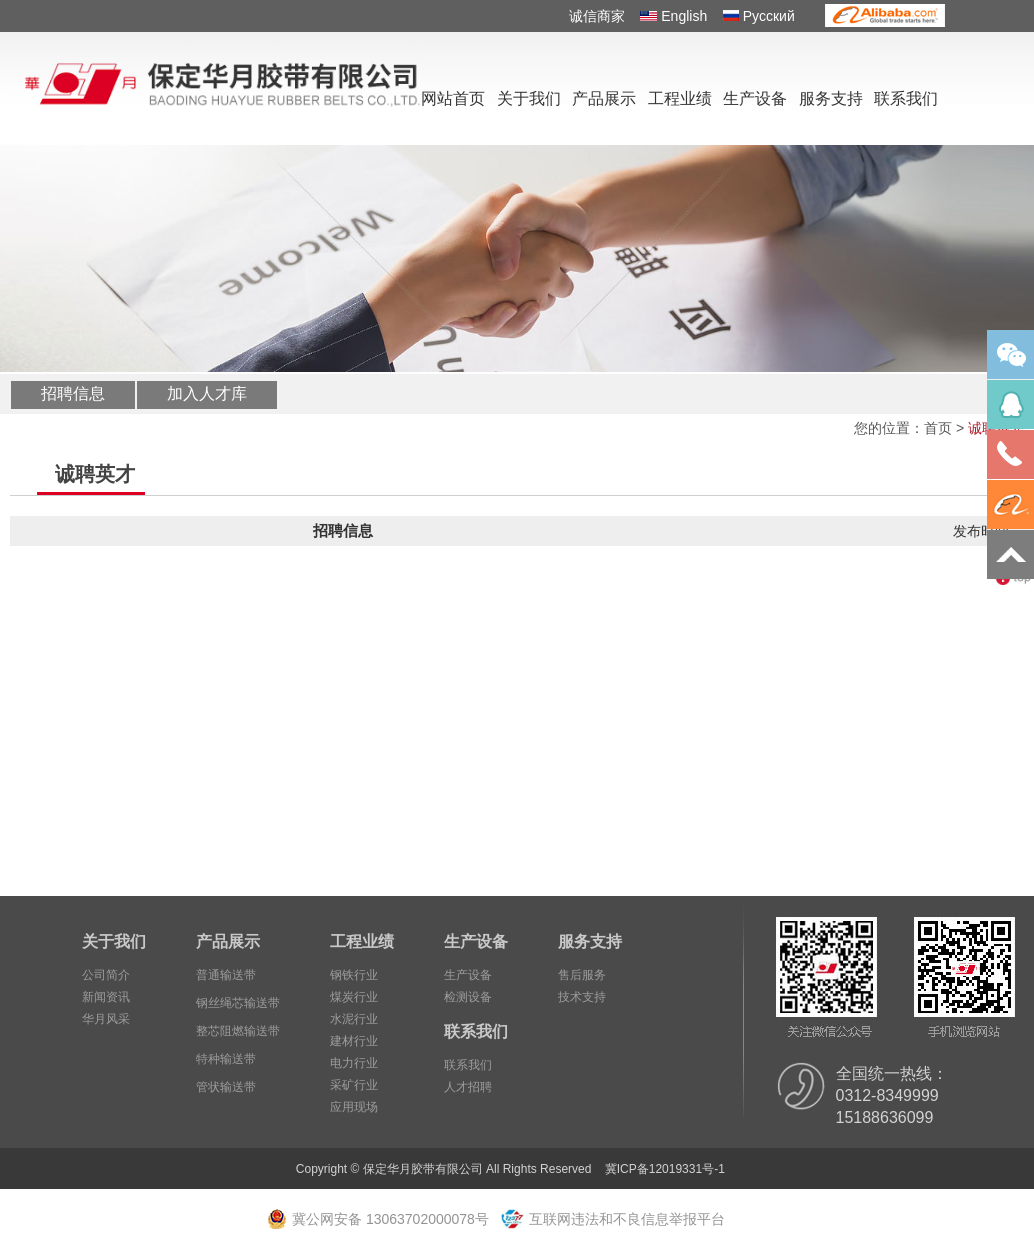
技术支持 (582, 997)
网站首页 (453, 98)
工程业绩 (680, 98)
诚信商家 (597, 16)
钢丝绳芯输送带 (238, 1003)
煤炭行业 (354, 997)
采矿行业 (354, 1085)
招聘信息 (73, 393)
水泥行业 (354, 1019)
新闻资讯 (106, 997)
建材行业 (354, 1041)
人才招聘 (468, 1087)
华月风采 (106, 1019)
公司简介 (106, 975)
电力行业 (354, 1063)
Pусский (759, 16)
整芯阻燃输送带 (238, 1031)
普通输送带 (226, 975)
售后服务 (582, 975)
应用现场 (354, 1107)
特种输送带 (226, 1059)
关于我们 (529, 98)
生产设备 (755, 98)
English (673, 16)
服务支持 (831, 98)
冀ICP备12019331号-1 (665, 1169)
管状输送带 (226, 1087)
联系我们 (906, 98)
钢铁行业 (354, 975)
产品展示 (604, 98)
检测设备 (468, 997)
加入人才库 (207, 393)
